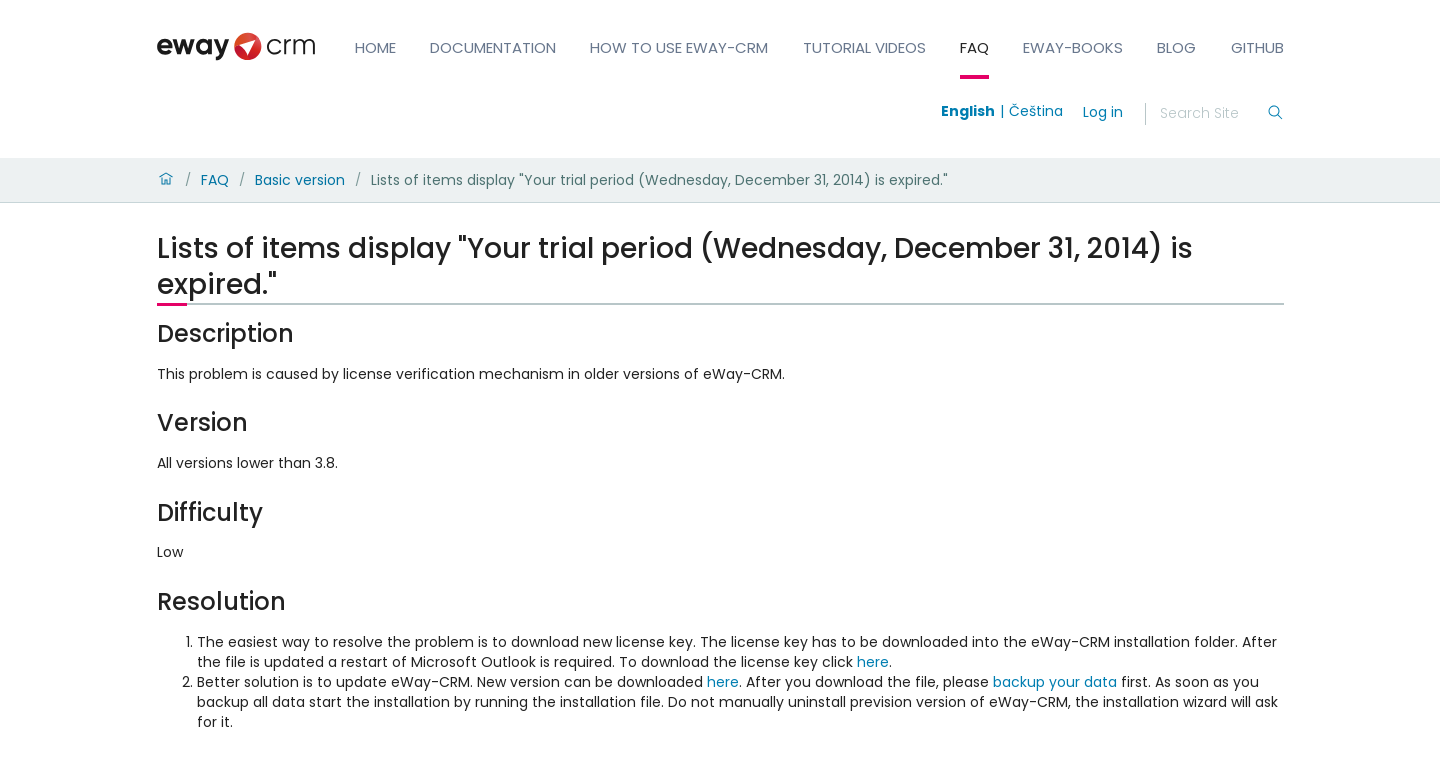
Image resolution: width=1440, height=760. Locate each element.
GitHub (1257, 47)
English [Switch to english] (968, 111)
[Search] (1213, 114)
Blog (1176, 47)
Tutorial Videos (864, 47)
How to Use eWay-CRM (679, 47)
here (873, 662)
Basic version (300, 180)
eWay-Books (1073, 47)
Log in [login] (1103, 112)
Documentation (493, 47)
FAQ (974, 47)
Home (375, 47)
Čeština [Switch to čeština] (1036, 111)
